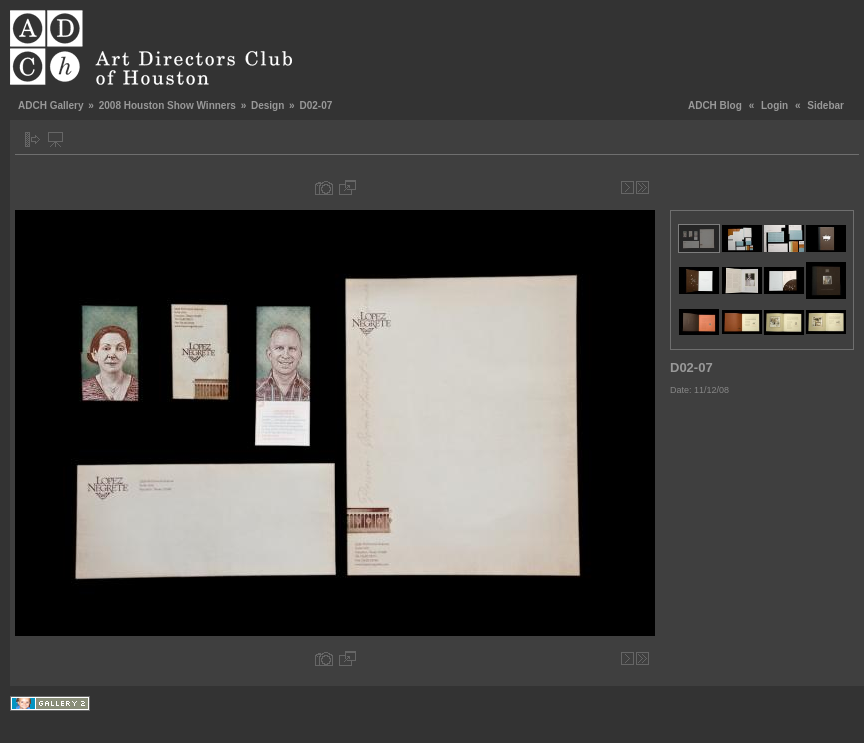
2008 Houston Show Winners (167, 105)
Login (774, 105)
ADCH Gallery (51, 105)
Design (267, 105)
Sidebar (825, 105)
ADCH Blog (715, 105)
